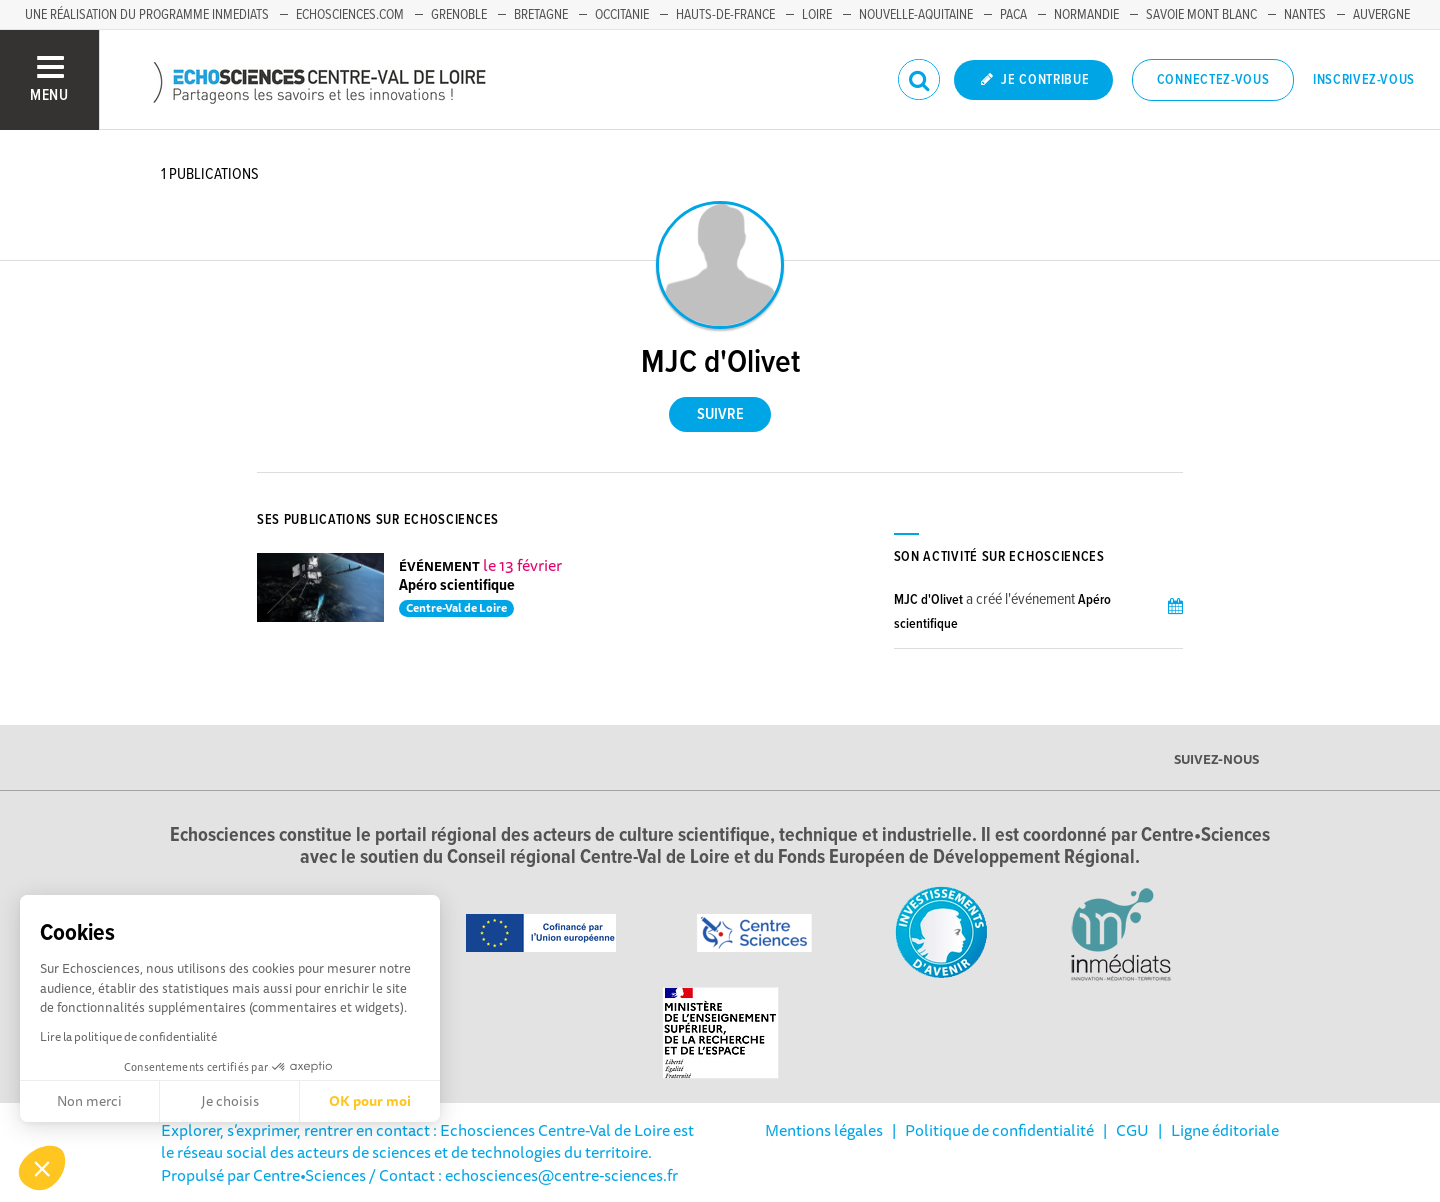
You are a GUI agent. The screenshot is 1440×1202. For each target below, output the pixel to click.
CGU (1132, 1130)
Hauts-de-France (725, 15)
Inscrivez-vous (1364, 80)
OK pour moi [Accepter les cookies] (370, 1101)
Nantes (1305, 15)
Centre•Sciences (309, 1175)
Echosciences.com (350, 15)
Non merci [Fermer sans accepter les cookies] (89, 1101)
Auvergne (1381, 15)
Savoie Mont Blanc (1201, 15)
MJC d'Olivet (928, 600)
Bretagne (541, 15)
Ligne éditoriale (1225, 1130)
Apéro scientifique (457, 585)
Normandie (1086, 15)
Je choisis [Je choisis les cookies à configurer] (230, 1101)
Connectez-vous (1213, 80)
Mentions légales (824, 1130)
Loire (817, 15)
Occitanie (622, 15)
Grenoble (459, 15)
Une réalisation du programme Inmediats (147, 15)
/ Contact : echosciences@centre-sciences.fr (522, 1175)
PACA (1013, 15)
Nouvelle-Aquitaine (916, 15)
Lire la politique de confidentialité (128, 1036)
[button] (42, 1168)
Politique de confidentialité (999, 1130)
